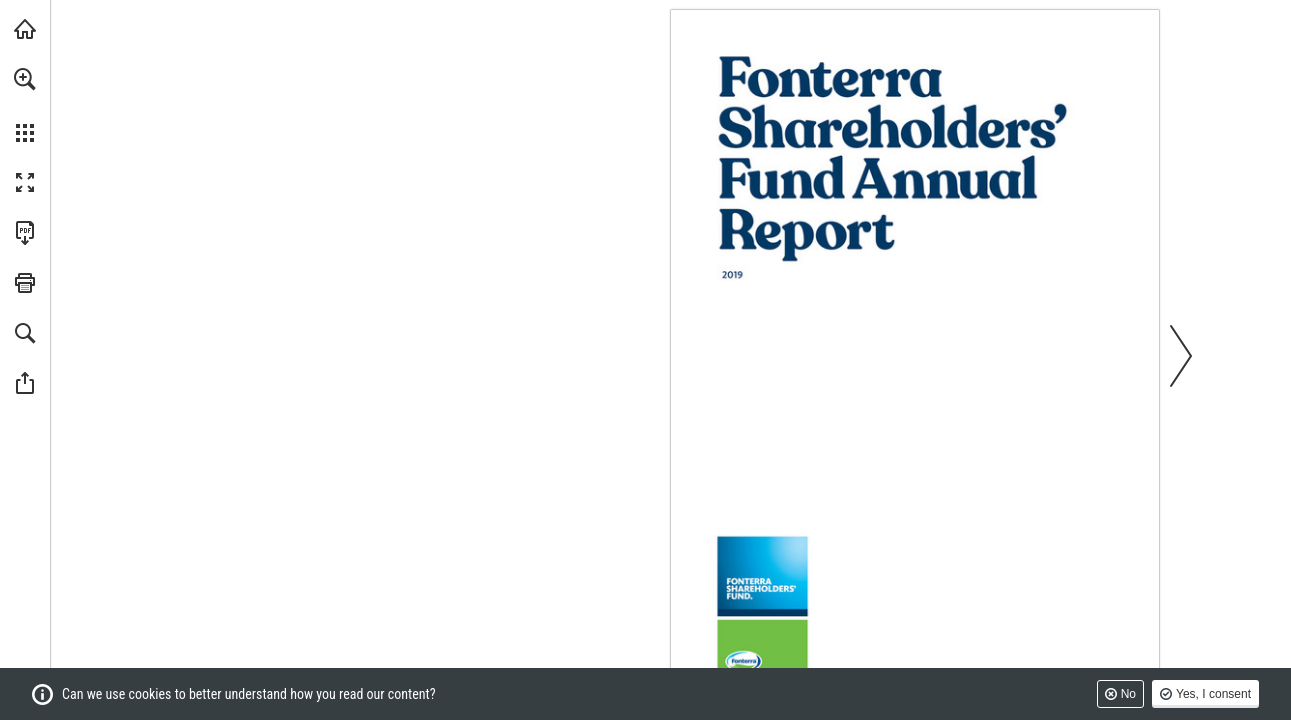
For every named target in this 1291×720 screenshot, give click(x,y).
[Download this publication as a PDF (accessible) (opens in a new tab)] (25, 233)
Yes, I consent (1213, 694)
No (1128, 694)
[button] (25, 79)
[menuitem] (25, 105)
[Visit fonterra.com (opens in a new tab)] (25, 29)
